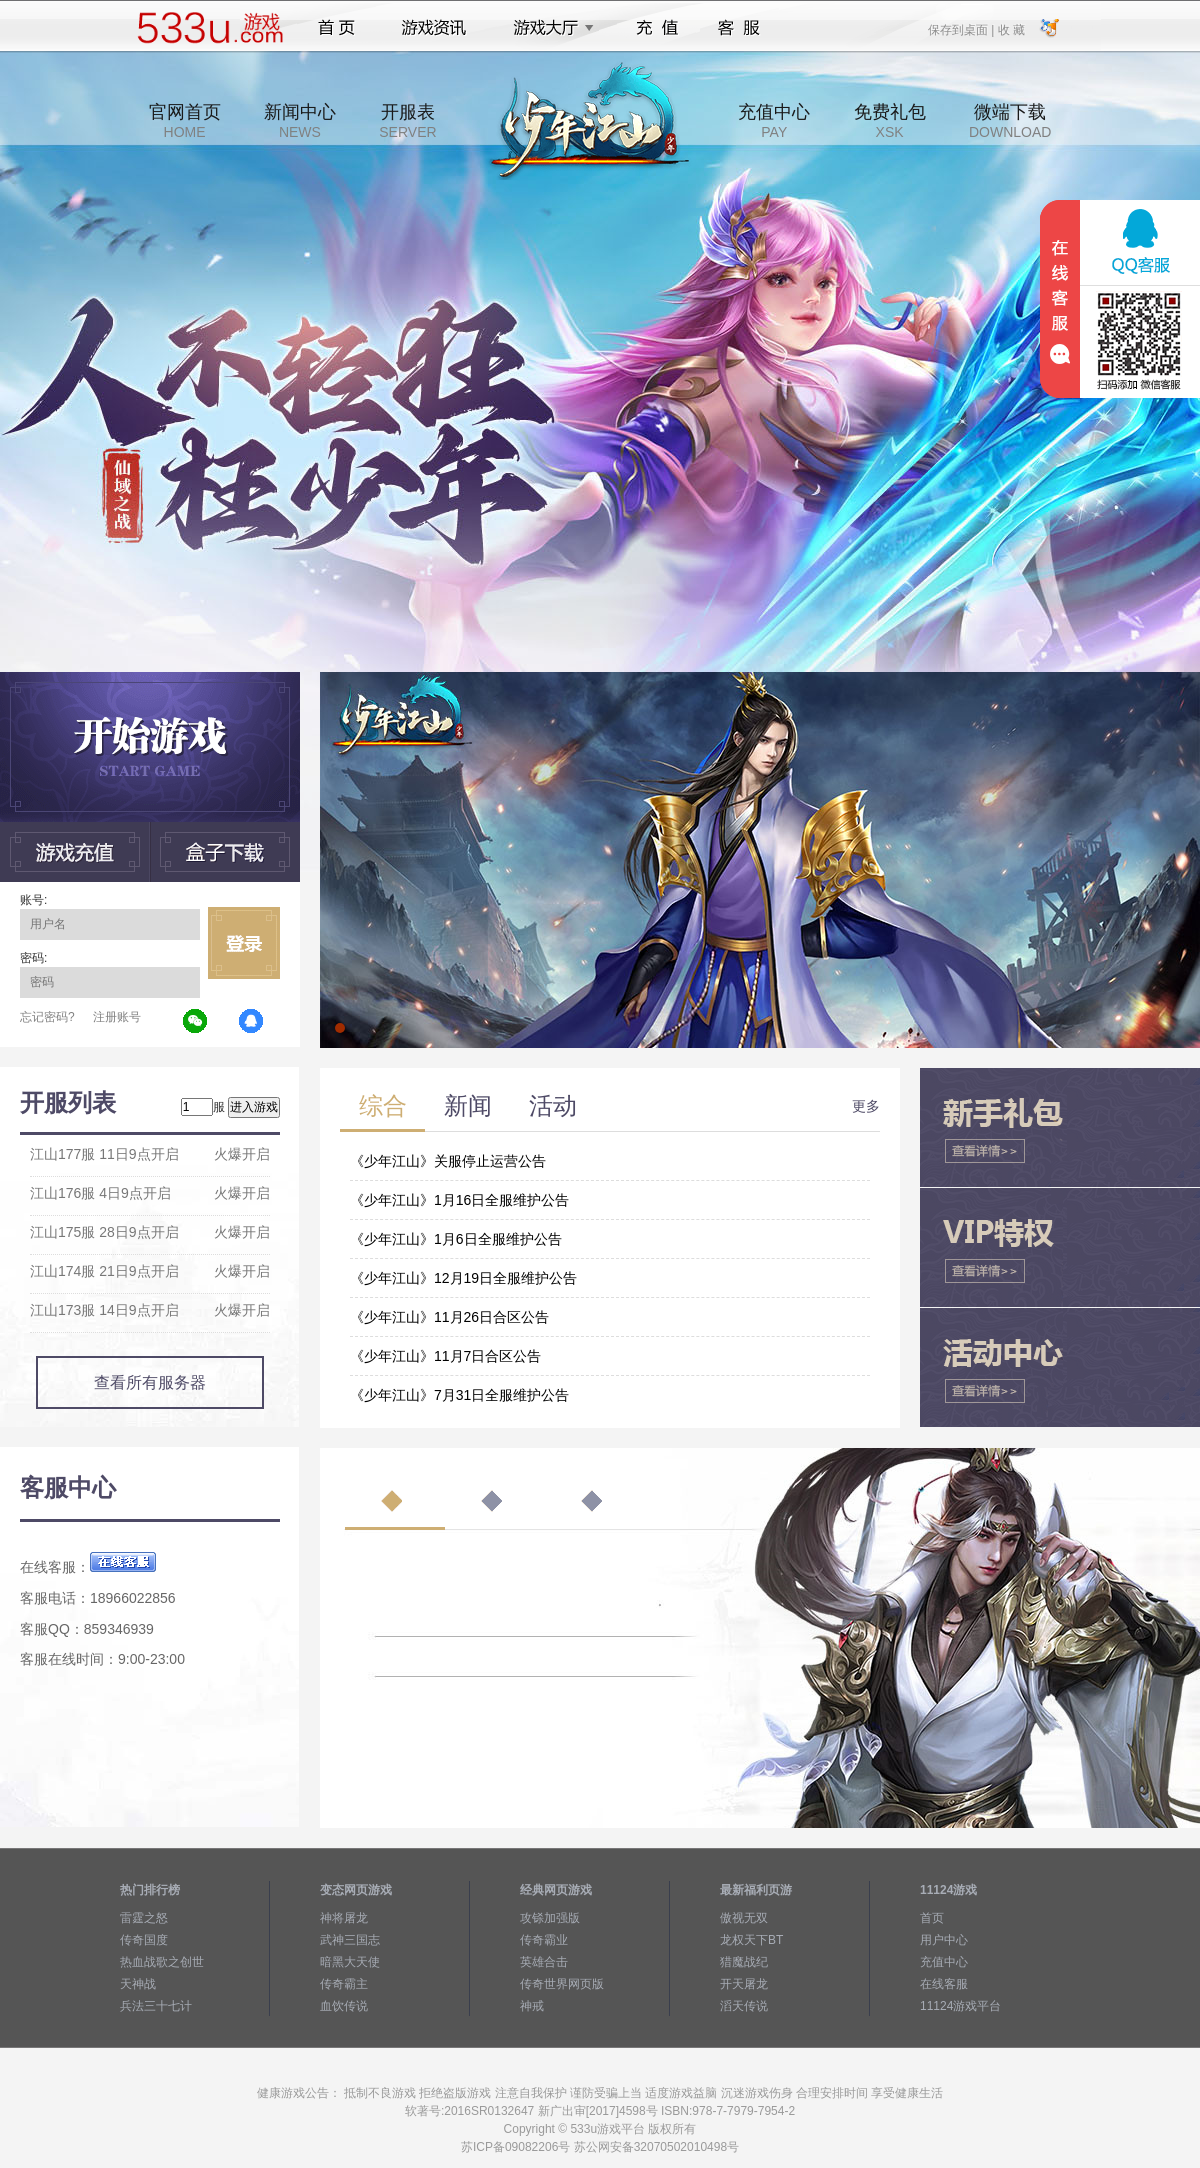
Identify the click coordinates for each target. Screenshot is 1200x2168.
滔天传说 (744, 2006)
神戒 (532, 2006)
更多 (866, 1106)
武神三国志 (350, 1940)
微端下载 (1010, 121)
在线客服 (944, 1984)
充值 (656, 28)
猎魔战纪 (744, 1962)
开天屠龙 (744, 1984)
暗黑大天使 (350, 1962)
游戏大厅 (548, 28)
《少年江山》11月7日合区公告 (445, 1356)
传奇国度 (144, 1940)
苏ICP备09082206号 (515, 2147)
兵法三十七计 (156, 2006)
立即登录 (244, 943)
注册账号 (117, 1017)
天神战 (138, 1984)
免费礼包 (890, 121)
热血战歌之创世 (162, 1962)
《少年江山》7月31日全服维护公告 (459, 1395)
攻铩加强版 (550, 1918)
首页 (336, 28)
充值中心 (774, 121)
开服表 (407, 121)
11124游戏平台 (960, 2006)
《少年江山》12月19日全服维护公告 (463, 1278)
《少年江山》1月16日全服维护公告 (459, 1200)
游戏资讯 (434, 28)
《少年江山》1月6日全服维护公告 (456, 1239)
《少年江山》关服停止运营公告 (448, 1161)
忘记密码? (47, 1017)
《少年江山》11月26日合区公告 (449, 1317)
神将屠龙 (344, 1918)
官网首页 (185, 121)
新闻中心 (300, 121)
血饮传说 (344, 2006)
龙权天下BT (751, 1940)
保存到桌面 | (962, 29)
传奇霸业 (544, 1940)
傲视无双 (744, 1918)
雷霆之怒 (144, 1918)
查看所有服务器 (150, 1382)
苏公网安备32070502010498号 (656, 2147)
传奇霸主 (344, 1984)
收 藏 (1010, 29)
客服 (739, 28)
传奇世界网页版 (562, 1984)
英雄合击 (544, 1962)
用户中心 (944, 1940)
